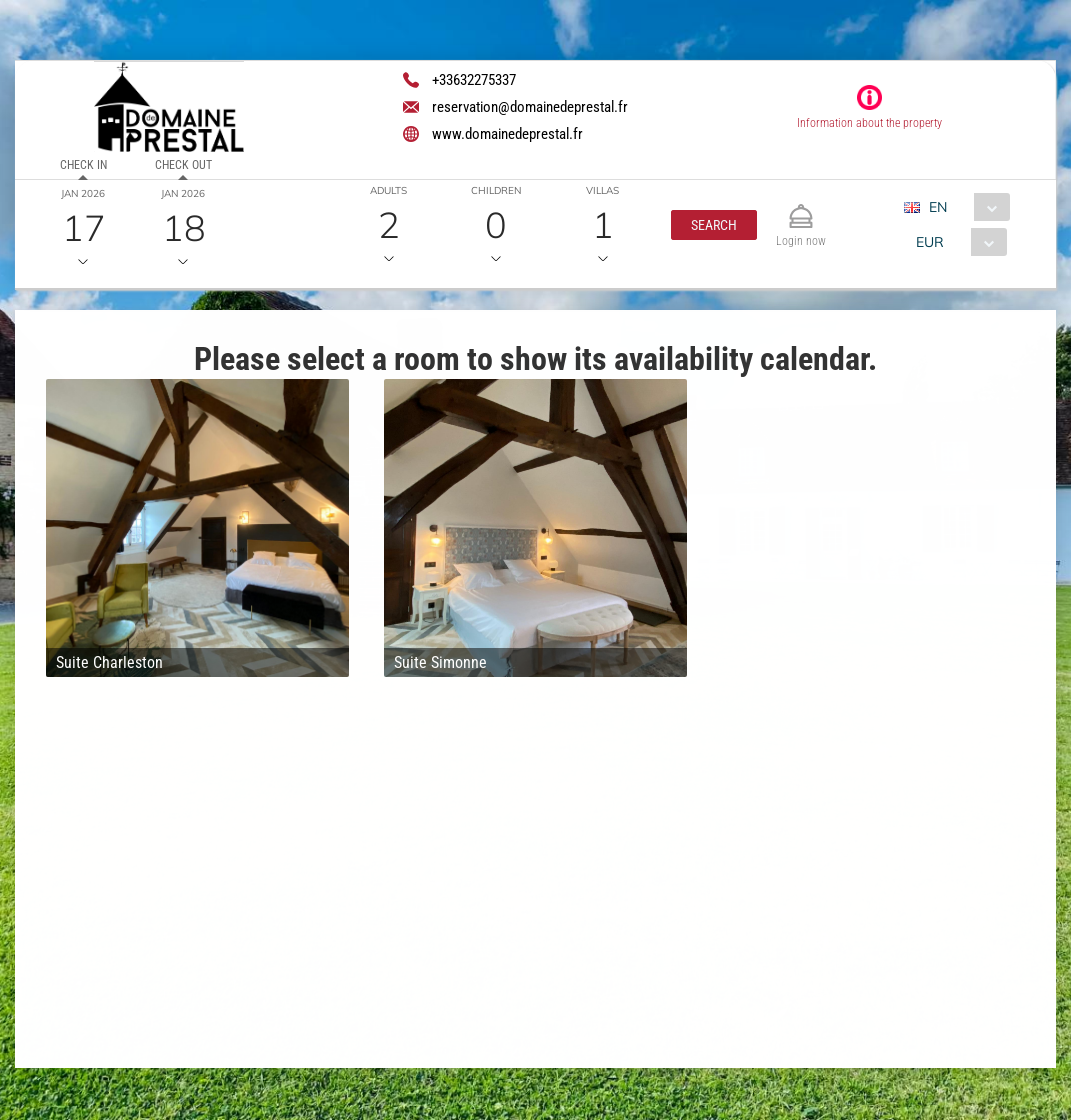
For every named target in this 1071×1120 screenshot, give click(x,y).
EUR (930, 242)
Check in (83, 165)
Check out (183, 165)
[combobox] (964, 207)
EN (938, 207)
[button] (714, 225)
